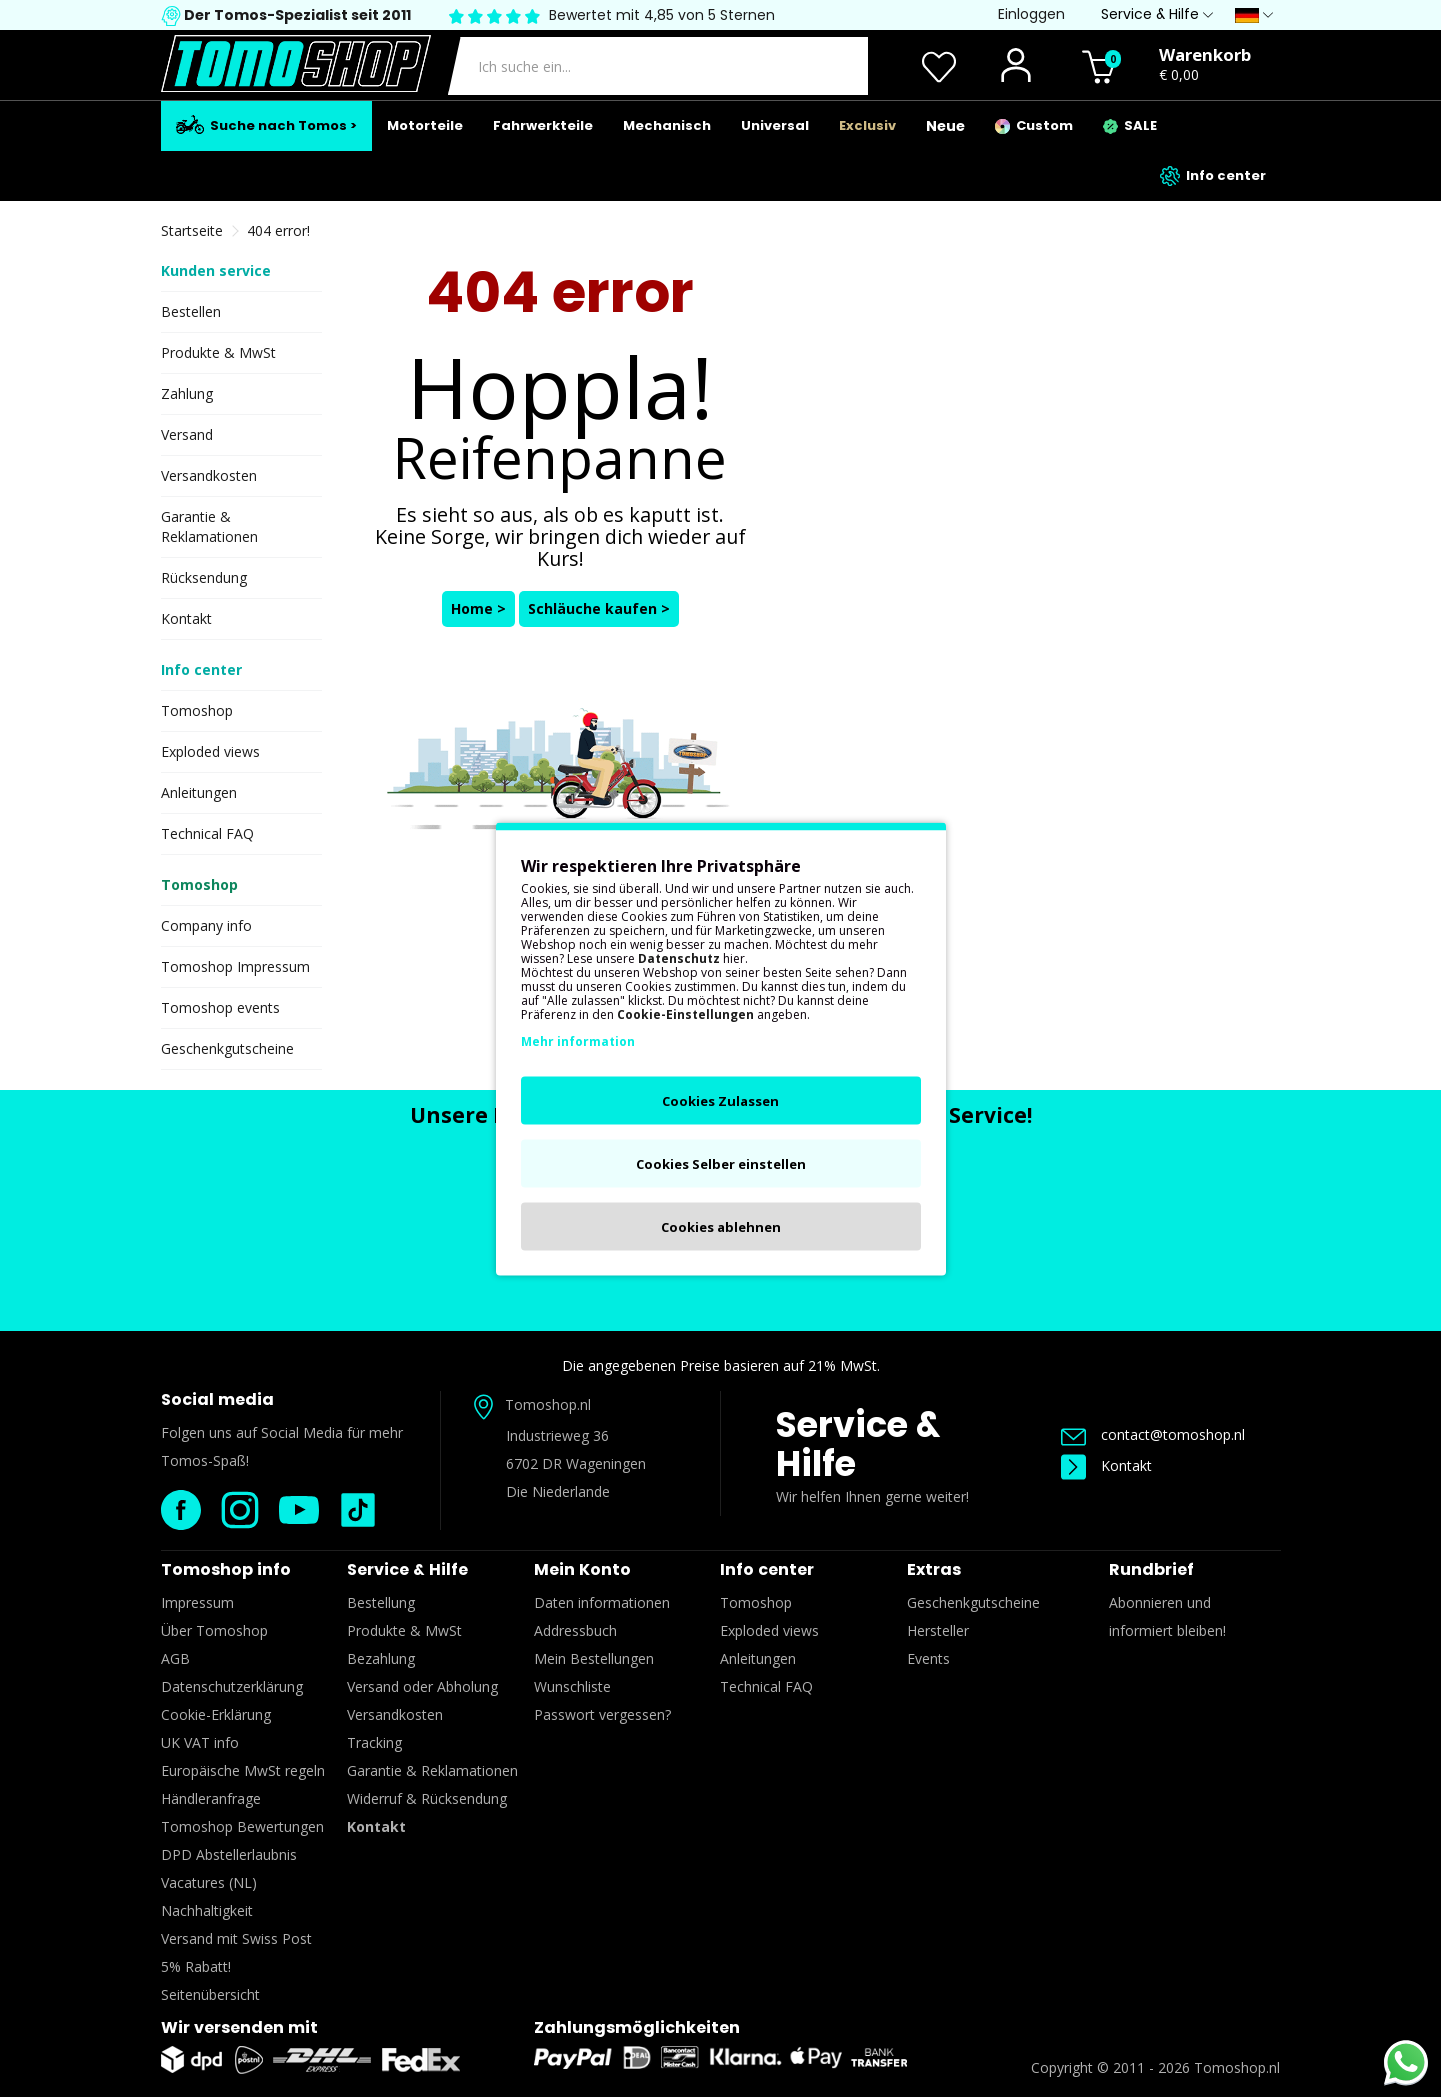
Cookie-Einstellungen (685, 1013)
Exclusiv (867, 125)
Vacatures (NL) (209, 1882)
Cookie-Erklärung (216, 1714)
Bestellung (381, 1602)
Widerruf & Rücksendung (427, 1798)
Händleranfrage (211, 1798)
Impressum (197, 1602)
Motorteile (425, 125)
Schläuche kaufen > (599, 608)
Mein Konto (582, 1569)
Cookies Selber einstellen (721, 1163)
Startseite (192, 230)
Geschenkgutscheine (227, 1048)
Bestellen (191, 311)
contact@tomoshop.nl (1153, 1434)
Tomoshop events (220, 1007)
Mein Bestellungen (594, 1658)
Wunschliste (572, 1686)
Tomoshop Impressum (235, 966)
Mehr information (578, 1040)
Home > (478, 608)
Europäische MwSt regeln (243, 1770)
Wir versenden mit (239, 2027)
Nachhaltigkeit (207, 1910)
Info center (1213, 176)
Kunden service (216, 270)
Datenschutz (679, 957)
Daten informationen (602, 1602)
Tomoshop (197, 710)
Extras (934, 1569)
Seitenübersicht (210, 1994)
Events (928, 1658)
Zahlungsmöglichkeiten (637, 2027)
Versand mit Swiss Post (236, 1938)
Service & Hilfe (858, 1444)
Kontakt (186, 618)
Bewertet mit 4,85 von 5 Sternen (662, 15)
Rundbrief (1151, 1569)
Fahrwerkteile (543, 125)
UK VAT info (200, 1742)
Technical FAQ (207, 833)
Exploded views (210, 751)
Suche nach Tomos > (266, 125)
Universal (775, 125)
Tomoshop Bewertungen (242, 1826)
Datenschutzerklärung (232, 1686)
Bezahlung (381, 1658)
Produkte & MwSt (218, 352)
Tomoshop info (226, 1569)
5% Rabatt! (196, 1966)
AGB (175, 1658)
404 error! (278, 230)
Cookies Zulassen (720, 1100)
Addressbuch (575, 1630)
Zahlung (187, 393)
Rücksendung (204, 577)
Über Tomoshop (214, 1630)
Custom (1034, 125)
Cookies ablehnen (721, 1226)
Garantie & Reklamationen (209, 526)
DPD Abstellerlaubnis (229, 1854)
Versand (187, 434)
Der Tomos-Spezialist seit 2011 (296, 15)
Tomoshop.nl (1237, 2067)
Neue (945, 126)
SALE (1130, 125)
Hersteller (938, 1630)
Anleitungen (199, 792)
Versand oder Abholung (422, 1686)
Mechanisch (667, 125)
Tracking (374, 1742)
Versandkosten (209, 475)
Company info (206, 925)
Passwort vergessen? (602, 1714)
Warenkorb (1205, 54)
